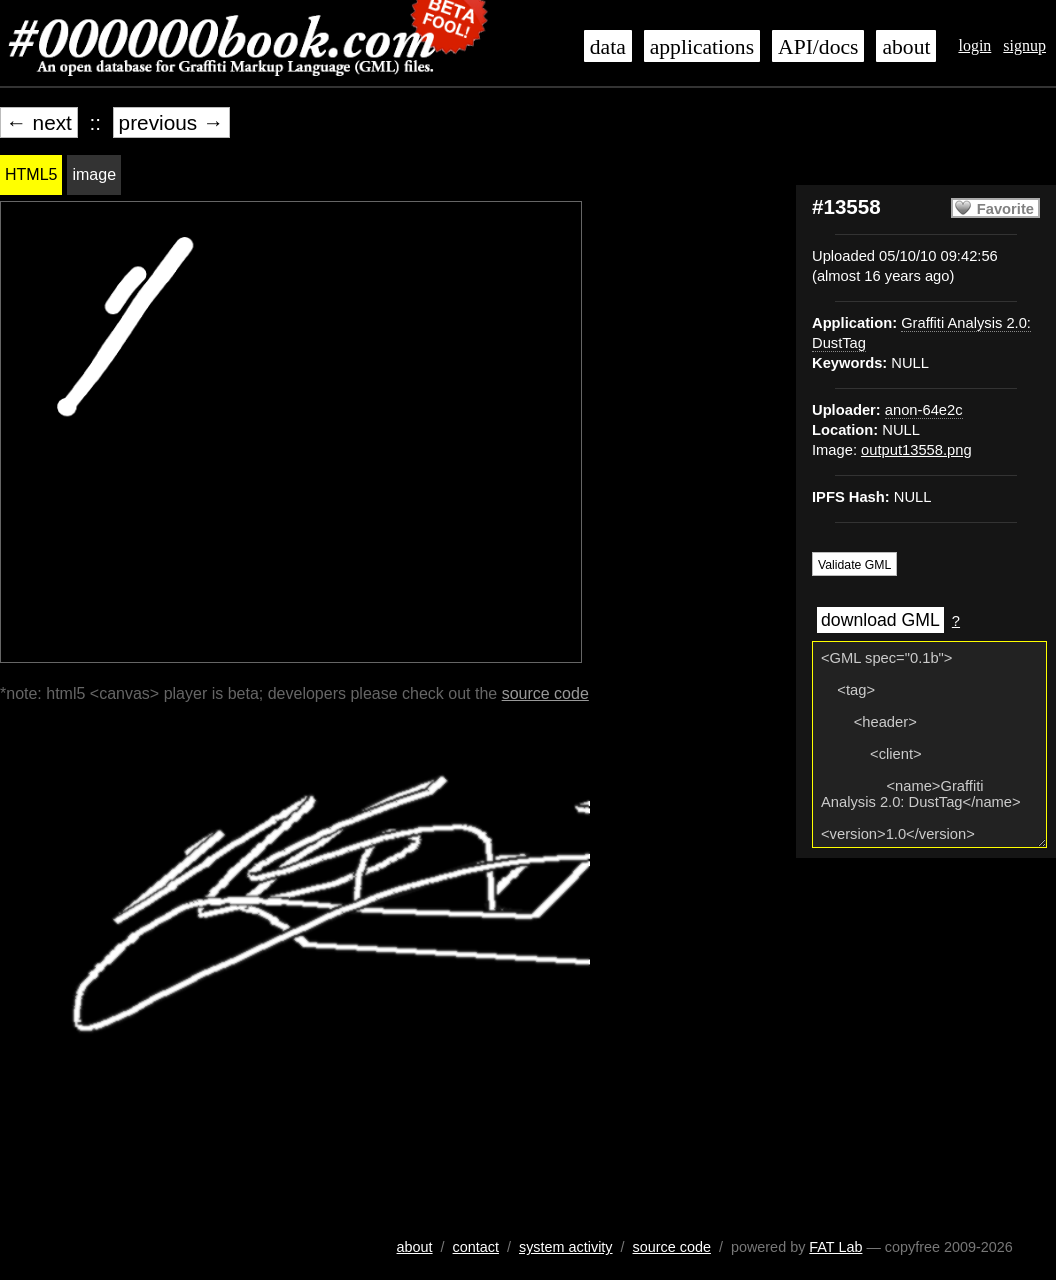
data (608, 47)
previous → (171, 122)
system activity (566, 1247)
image (94, 174)
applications (702, 47)
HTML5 (31, 174)
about (906, 47)
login (974, 45)
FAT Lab (835, 1247)
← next (39, 122)
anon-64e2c (924, 410)
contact (476, 1247)
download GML (880, 620)
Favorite (1005, 209)
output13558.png (916, 450)
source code (545, 693)
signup (1024, 45)
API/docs (818, 47)
